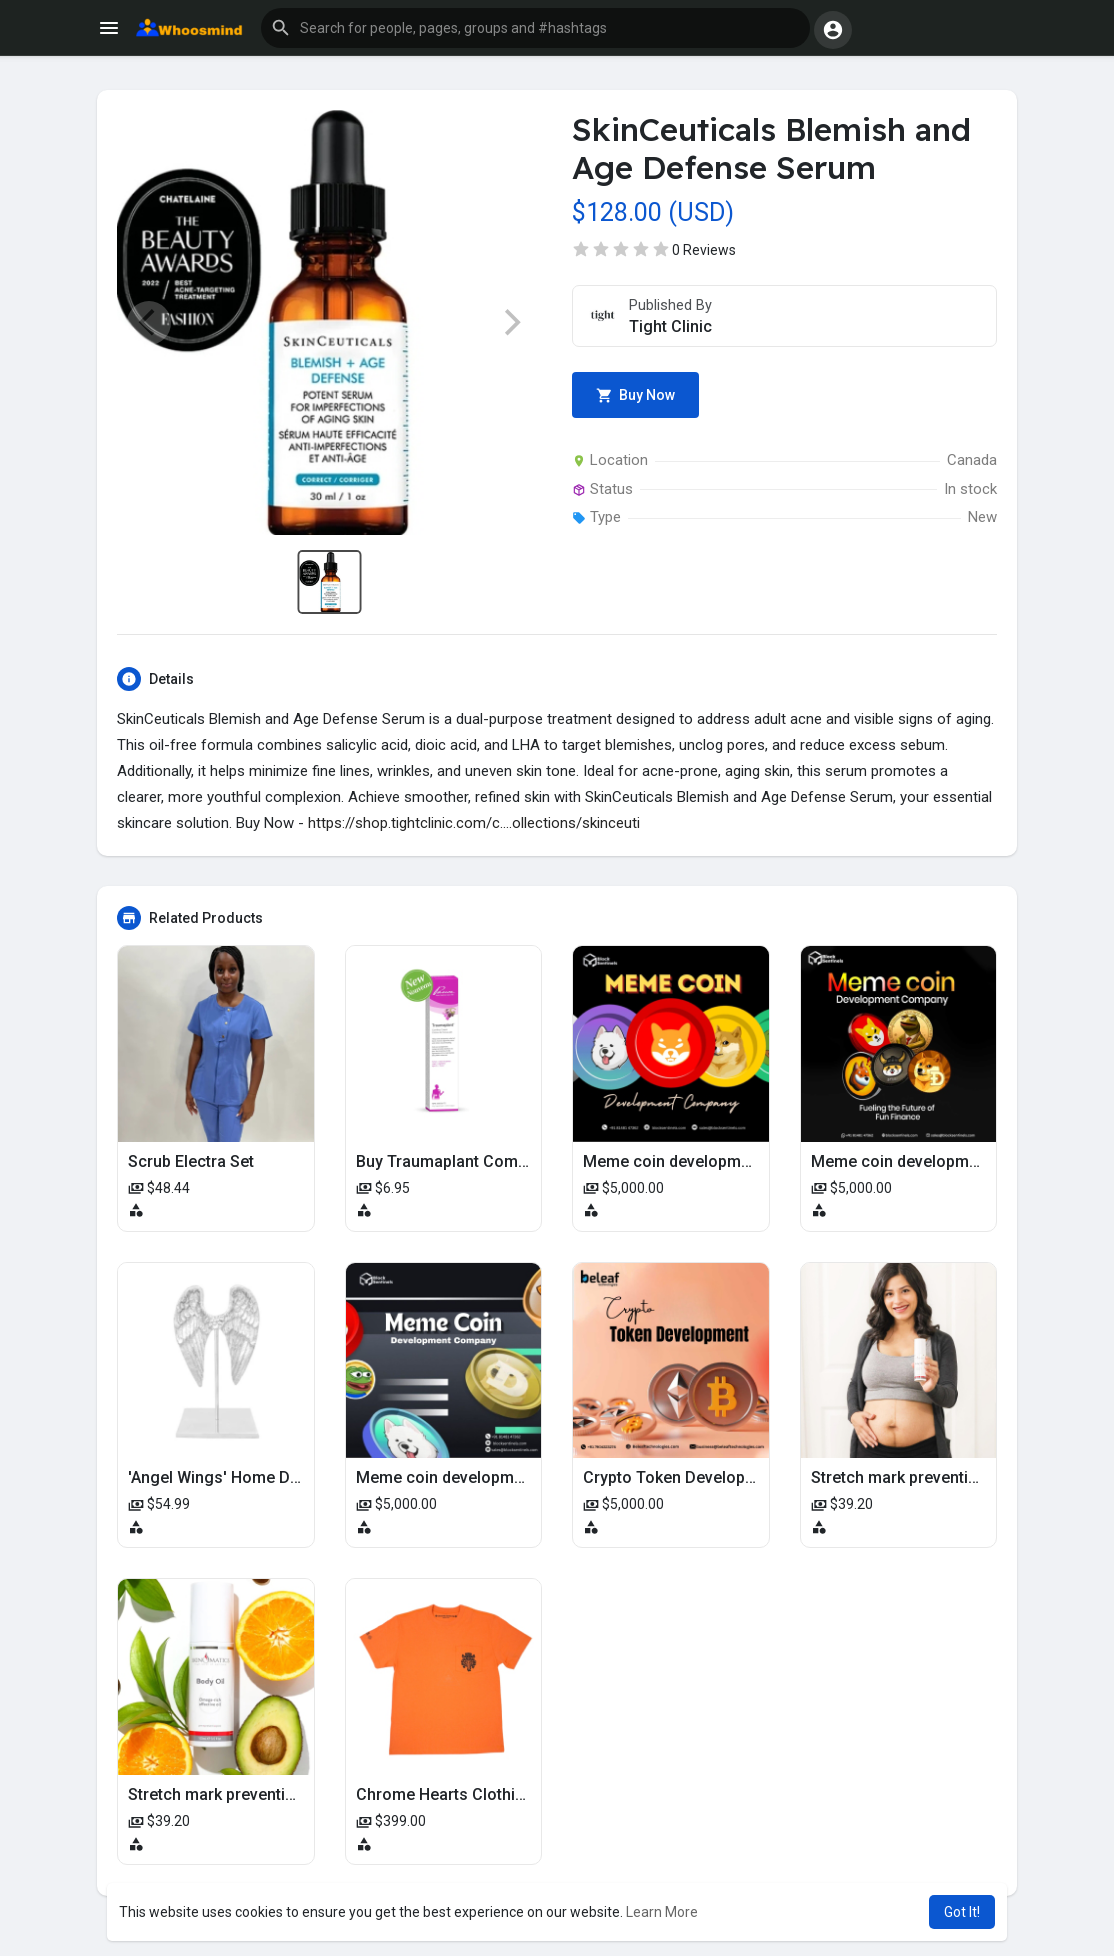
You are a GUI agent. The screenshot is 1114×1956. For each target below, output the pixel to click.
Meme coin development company (709, 1161)
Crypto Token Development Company (719, 1477)
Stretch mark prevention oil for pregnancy (281, 1794)
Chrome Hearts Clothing (445, 1794)
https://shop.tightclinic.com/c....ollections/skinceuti (474, 823)
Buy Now (635, 395)
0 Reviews (704, 250)
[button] (535, 28)
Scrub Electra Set (191, 1161)
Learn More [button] (662, 1912)
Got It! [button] (962, 1912)
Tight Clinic (670, 326)
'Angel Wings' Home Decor (226, 1477)
